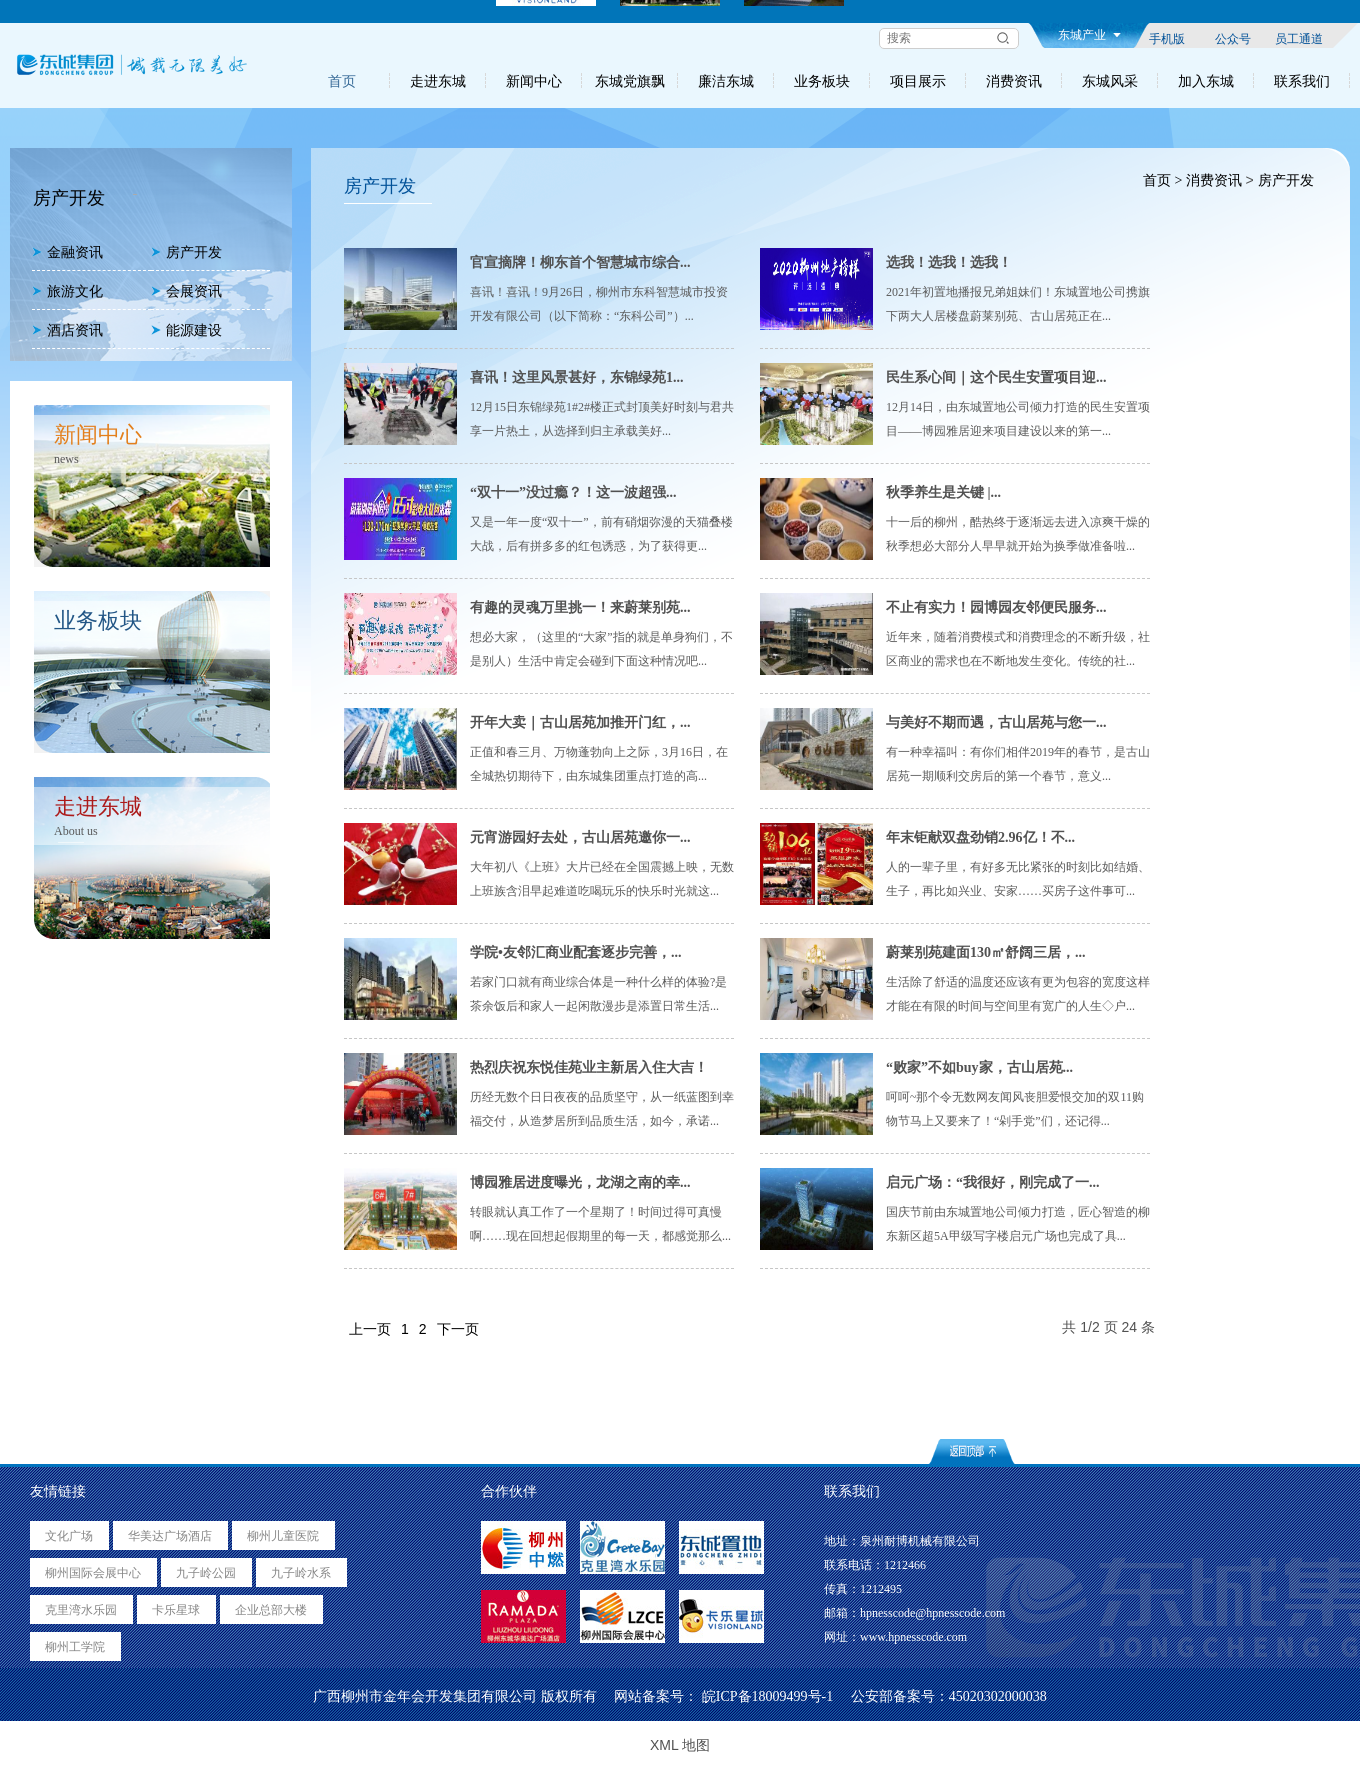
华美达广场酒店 (170, 1536)
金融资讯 (67, 252)
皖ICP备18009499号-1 (767, 1696)
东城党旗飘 (630, 81)
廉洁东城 (726, 81)
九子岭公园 (206, 1573)
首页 (342, 81)
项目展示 (918, 81)
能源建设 (186, 330)
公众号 (1233, 38)
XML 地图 (680, 1745)
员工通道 (1299, 38)
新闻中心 (534, 81)
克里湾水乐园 (81, 1610)
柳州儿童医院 (283, 1536)
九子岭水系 (301, 1573)
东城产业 (1089, 35)
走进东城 (438, 81)
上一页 (370, 1329)
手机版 (1167, 38)
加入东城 (1206, 81)
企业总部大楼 (271, 1610)
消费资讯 (1014, 81)
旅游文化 (67, 291)
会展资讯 (186, 291)
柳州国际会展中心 (93, 1573)
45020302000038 (998, 1696)
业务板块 (822, 81)
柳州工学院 (75, 1647)
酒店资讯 (67, 330)
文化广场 (69, 1536)
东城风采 (1110, 81)
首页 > (1161, 180)
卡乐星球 (176, 1610)
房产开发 (186, 252)
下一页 (458, 1329)
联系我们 (1302, 81)
